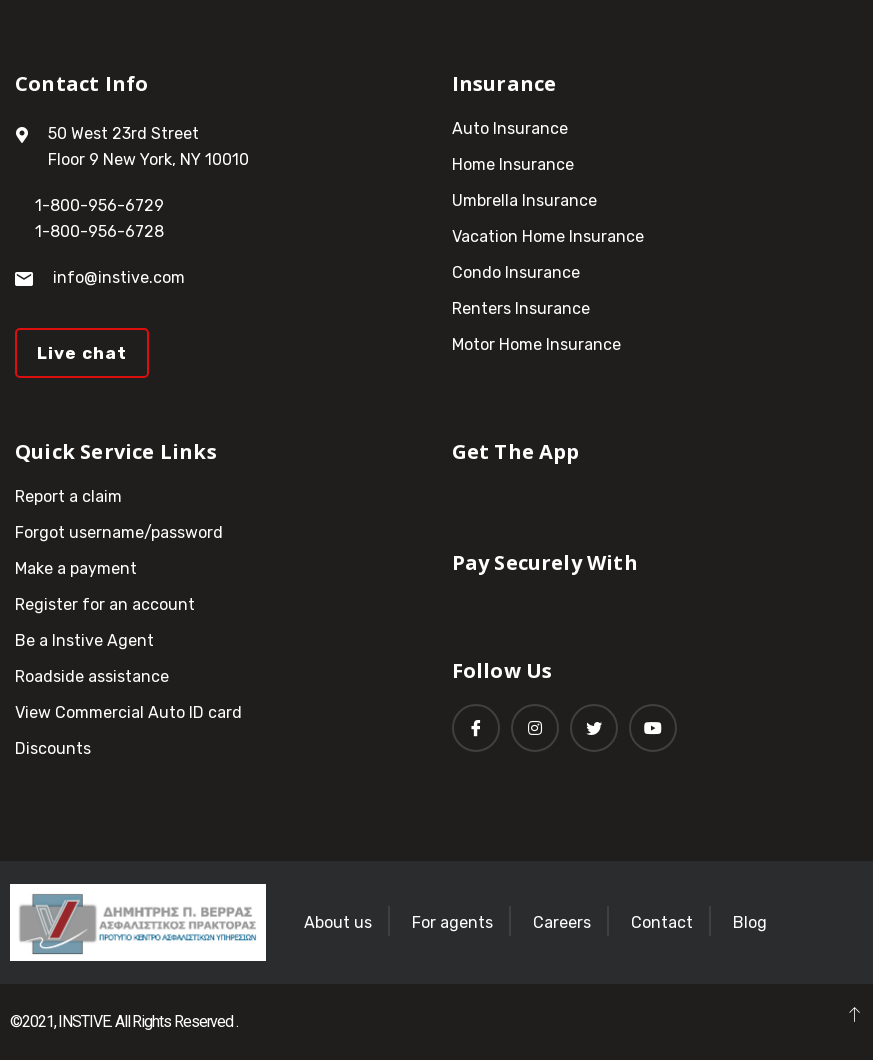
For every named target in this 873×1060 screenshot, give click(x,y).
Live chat (82, 353)
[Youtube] (653, 728)
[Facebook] (476, 728)
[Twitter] (594, 728)
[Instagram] (535, 728)
